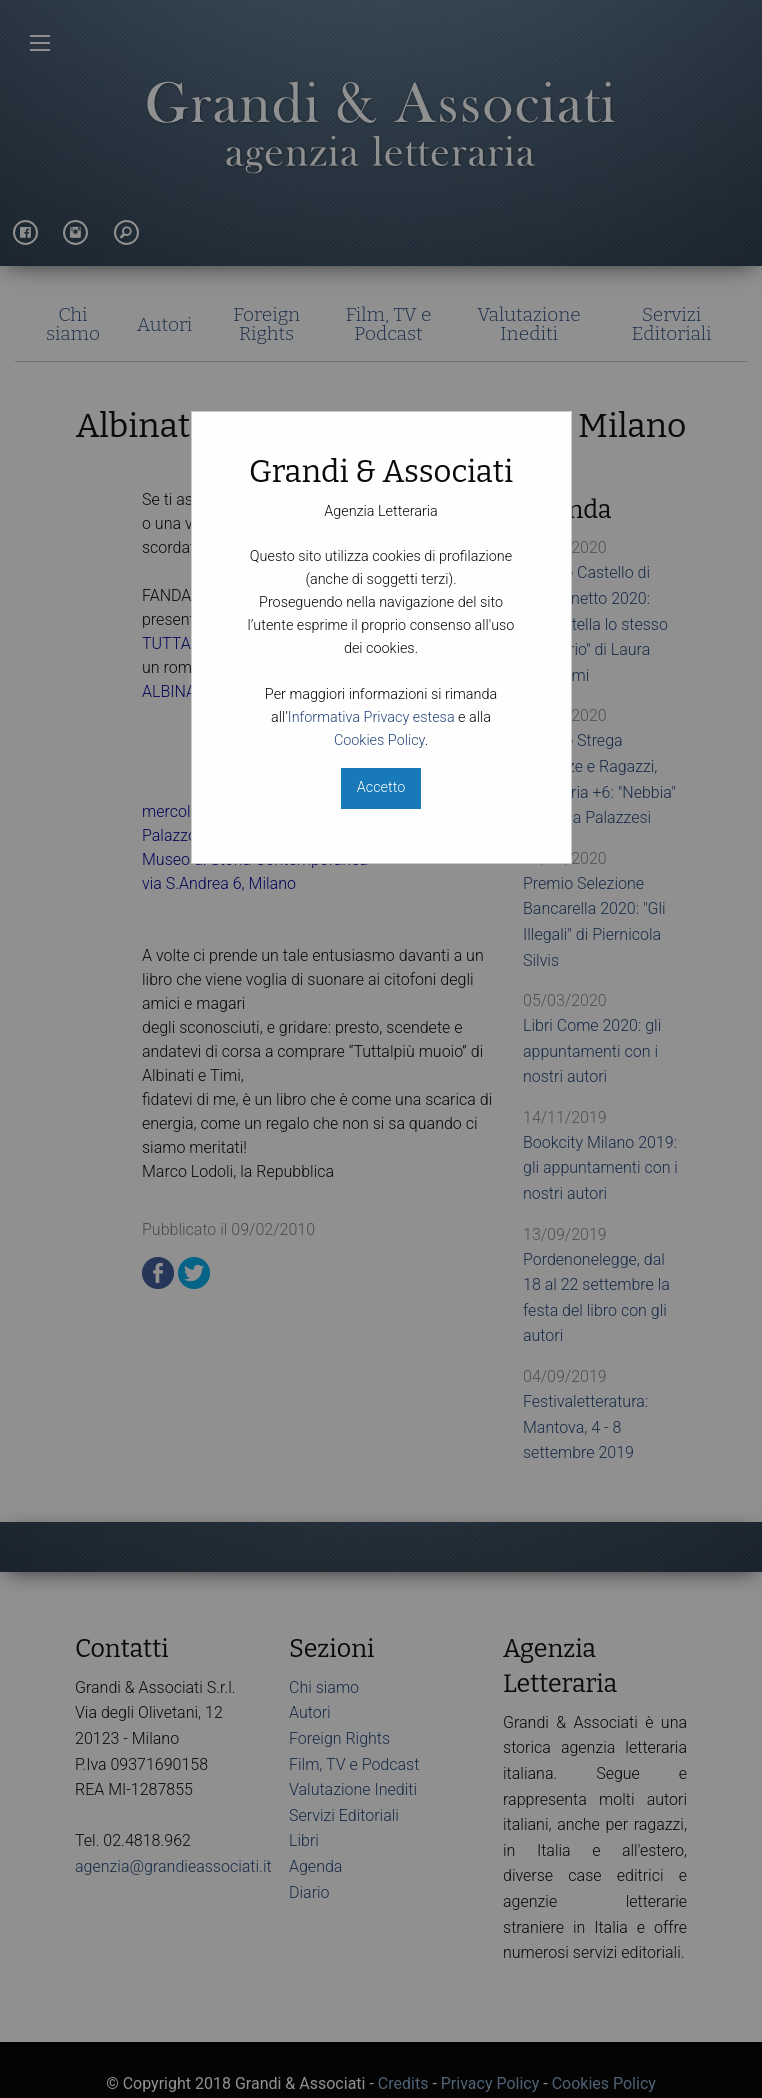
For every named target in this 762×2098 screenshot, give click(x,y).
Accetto (381, 787)
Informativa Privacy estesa (371, 717)
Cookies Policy (379, 740)
